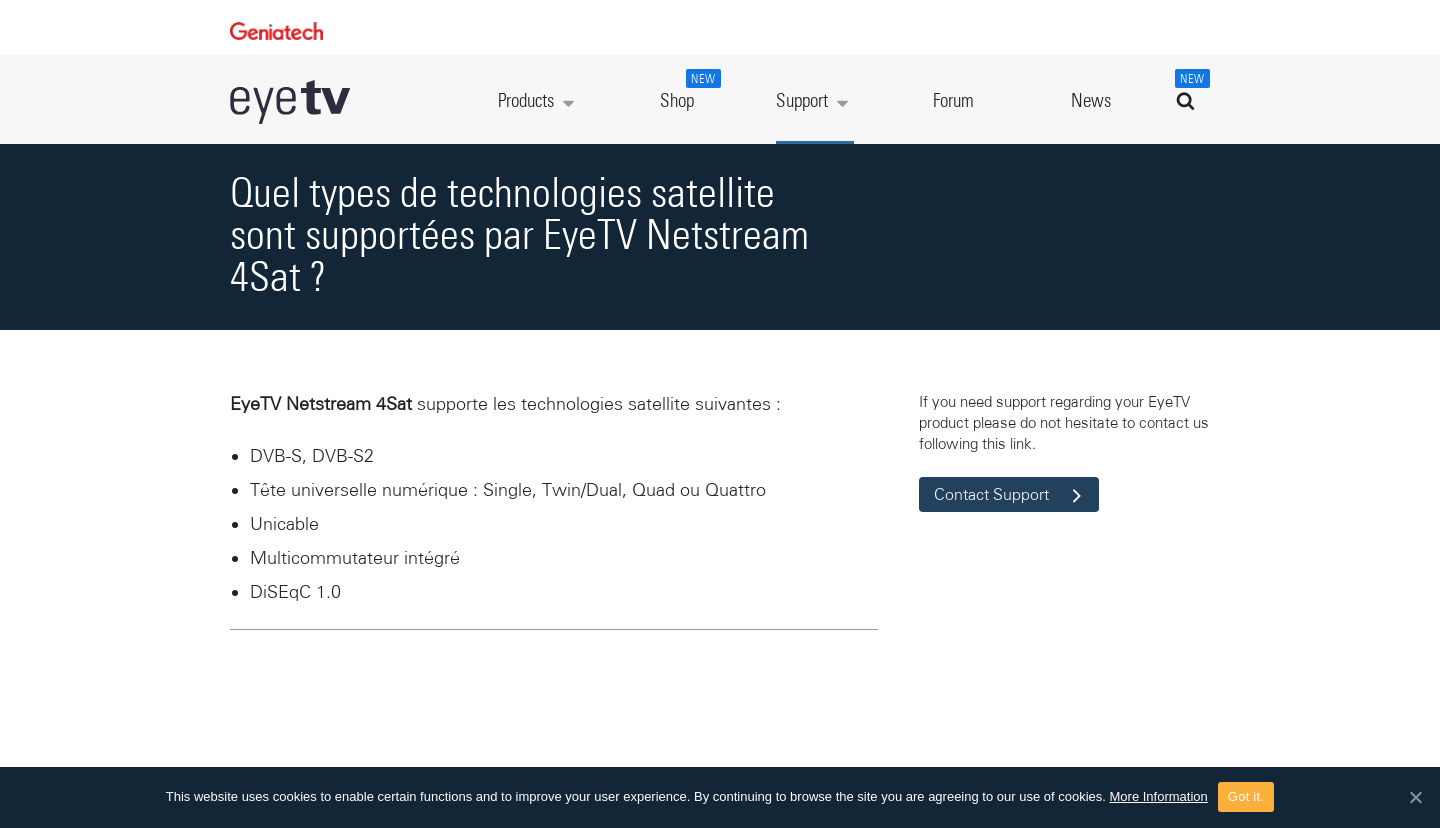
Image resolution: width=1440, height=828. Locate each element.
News (1091, 101)
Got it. (1246, 796)
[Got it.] (1415, 797)
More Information (1159, 796)
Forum (953, 101)
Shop (688, 90)
